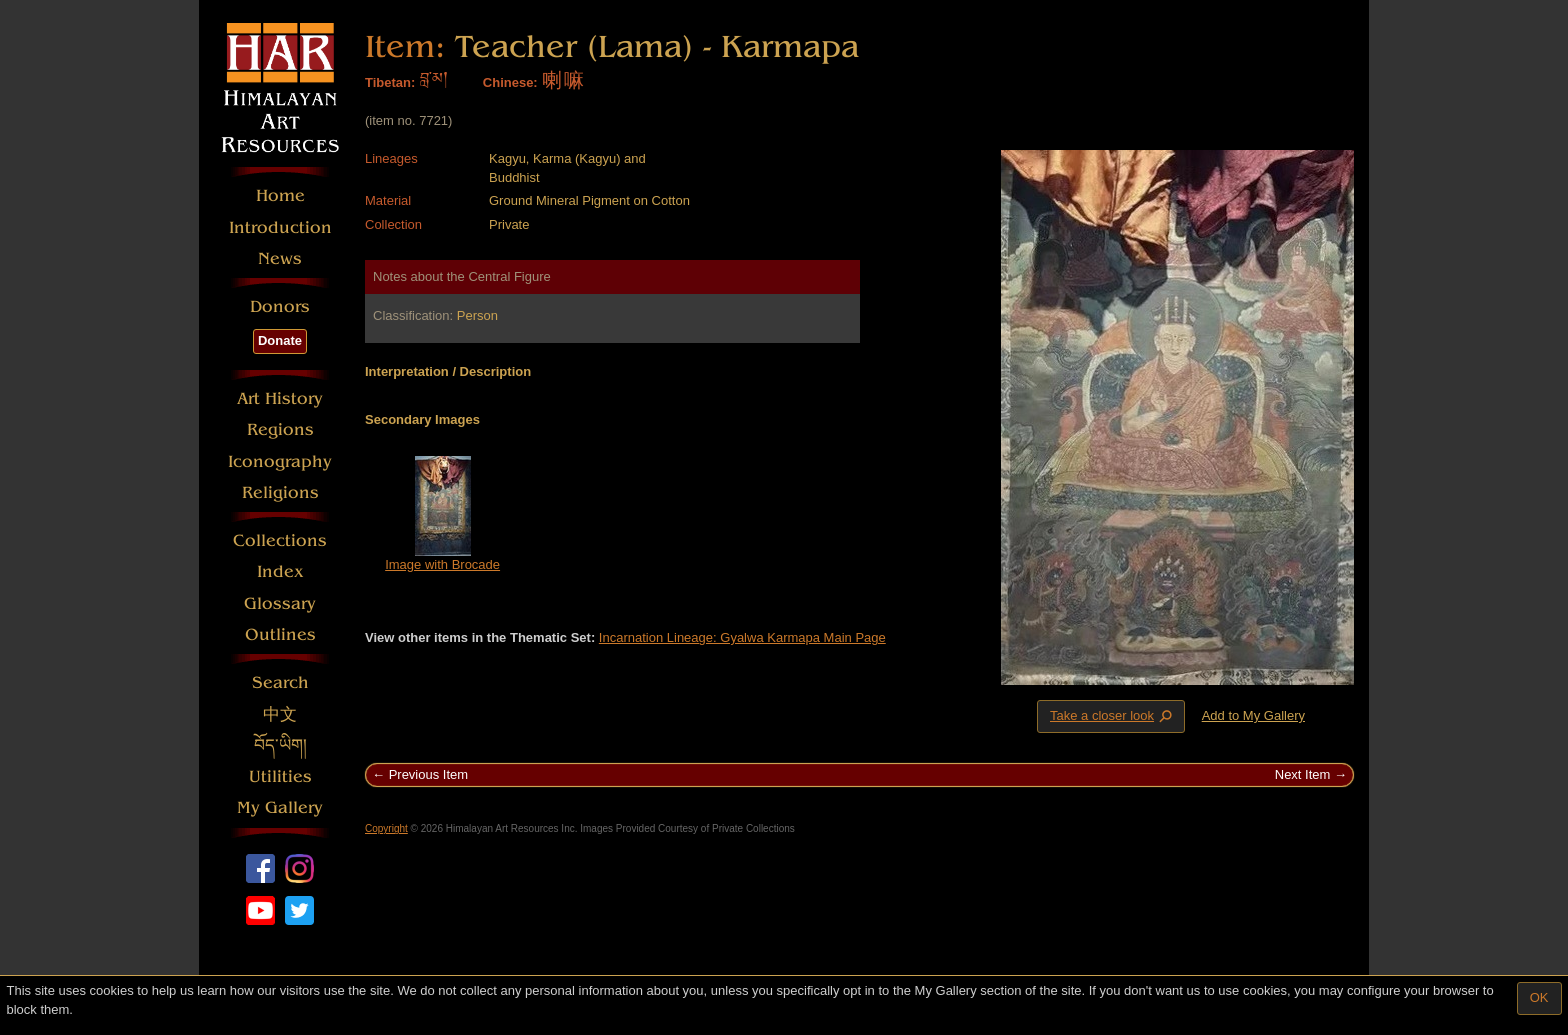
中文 (280, 714)
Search (280, 682)
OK (1539, 997)
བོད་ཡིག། (280, 745)
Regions (280, 429)
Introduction (280, 227)
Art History (280, 398)
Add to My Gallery (1253, 715)
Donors (280, 306)
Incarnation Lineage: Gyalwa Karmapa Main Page (742, 637)
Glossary (280, 603)
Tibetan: (390, 82)
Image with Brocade (442, 564)
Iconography (280, 461)
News (280, 258)
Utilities (280, 776)
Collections (280, 540)
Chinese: (510, 82)
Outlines (280, 634)
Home (280, 195)
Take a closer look (1113, 716)
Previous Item (428, 774)
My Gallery (280, 807)
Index (280, 571)
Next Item (1303, 774)
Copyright (386, 828)
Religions (280, 492)
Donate (280, 340)
